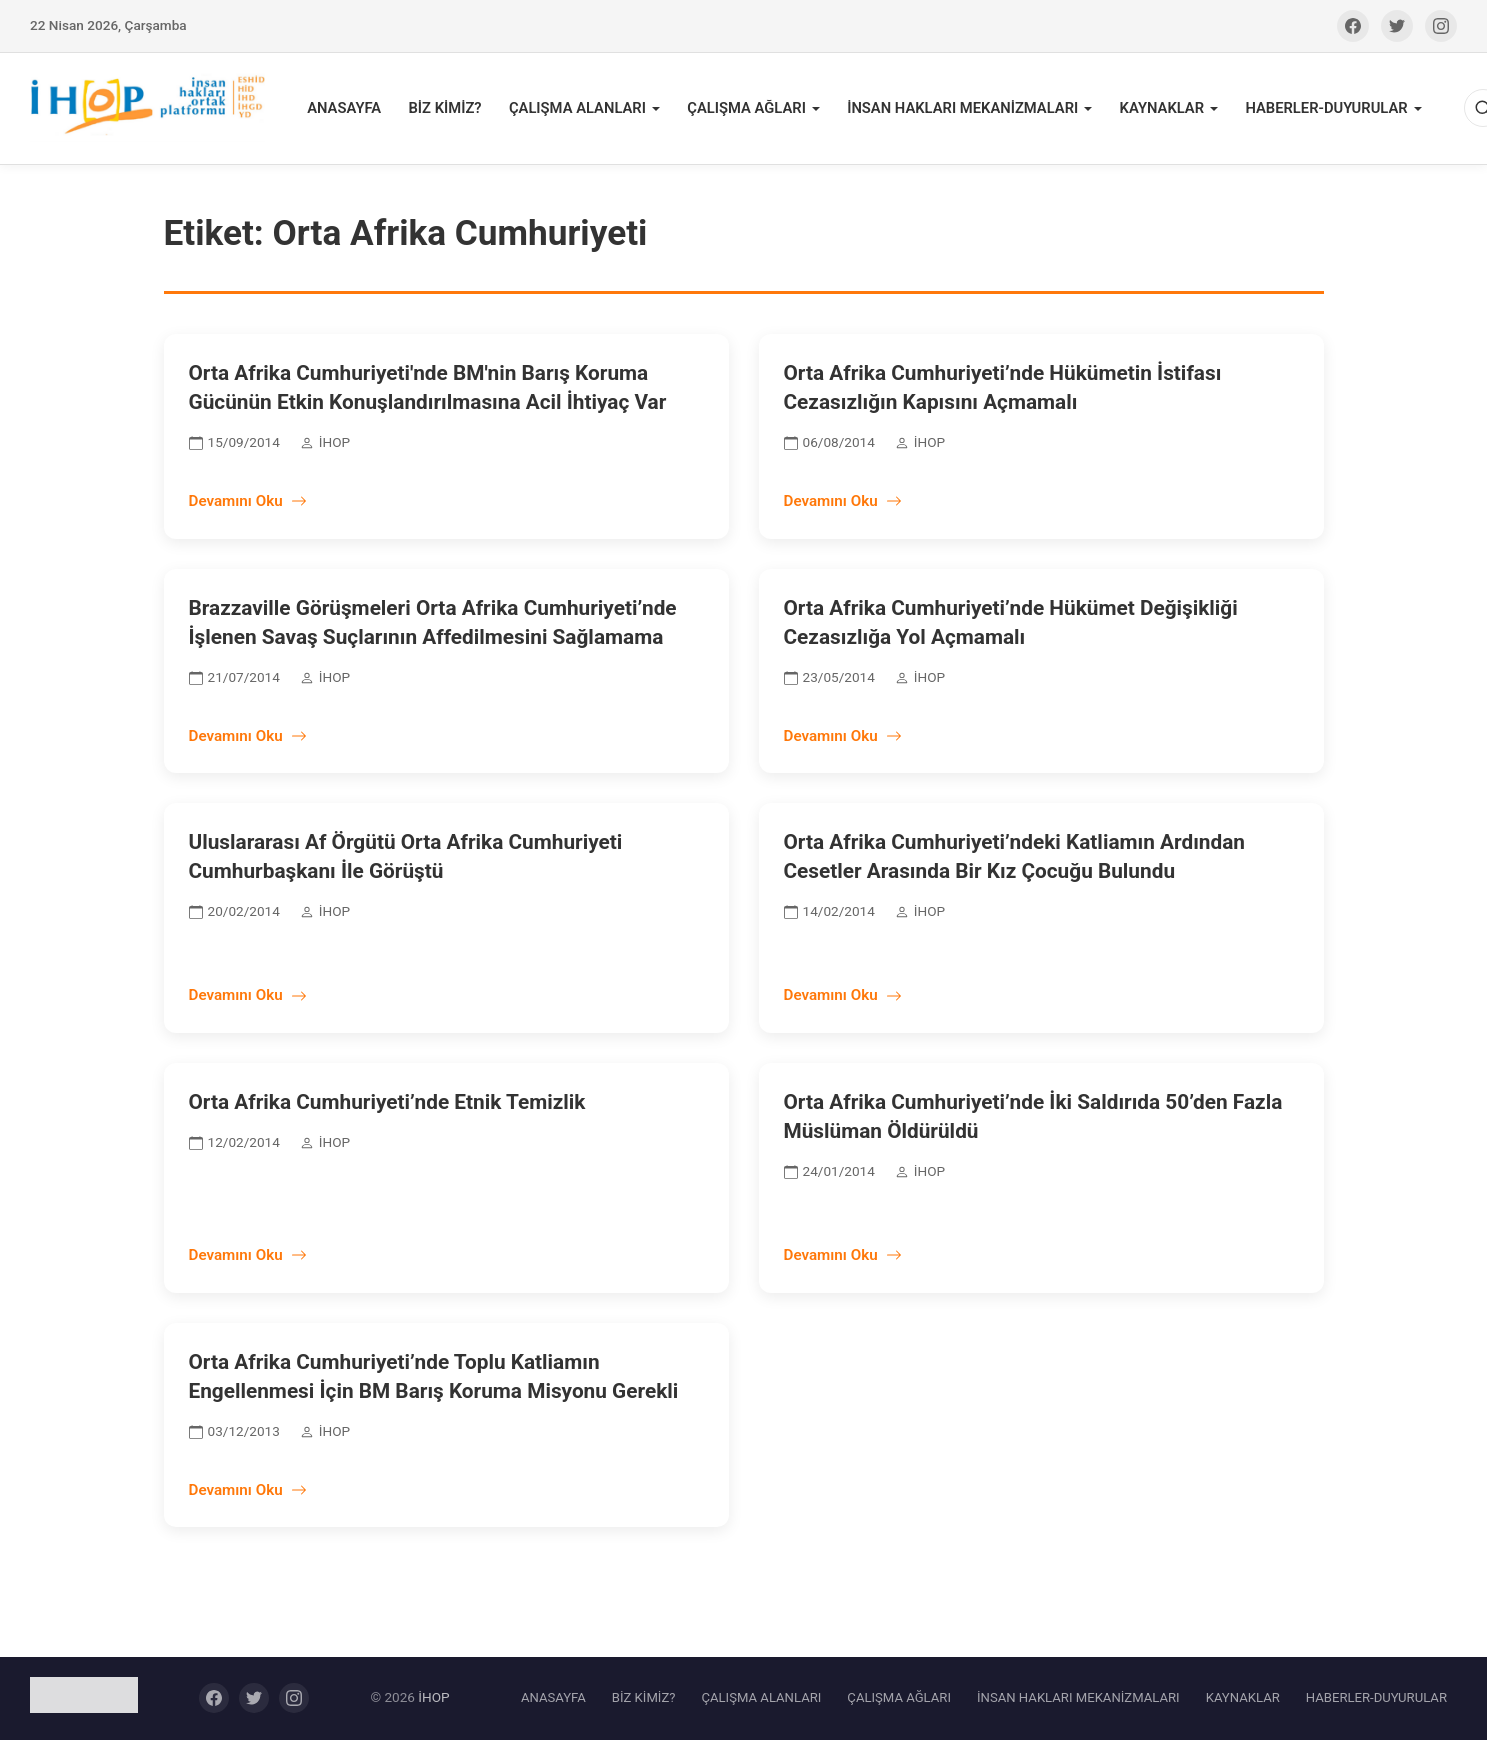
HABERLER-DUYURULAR (1314, 111)
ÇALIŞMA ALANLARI (584, 111)
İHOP (433, 1704)
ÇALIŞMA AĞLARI (749, 111)
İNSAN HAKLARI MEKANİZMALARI (959, 111)
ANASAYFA (358, 111)
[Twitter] (1397, 26)
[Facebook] (1353, 26)
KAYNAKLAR (1153, 111)
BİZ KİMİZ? (455, 111)
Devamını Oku (248, 508)
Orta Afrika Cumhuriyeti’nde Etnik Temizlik (387, 1108)
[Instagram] (1441, 26)
